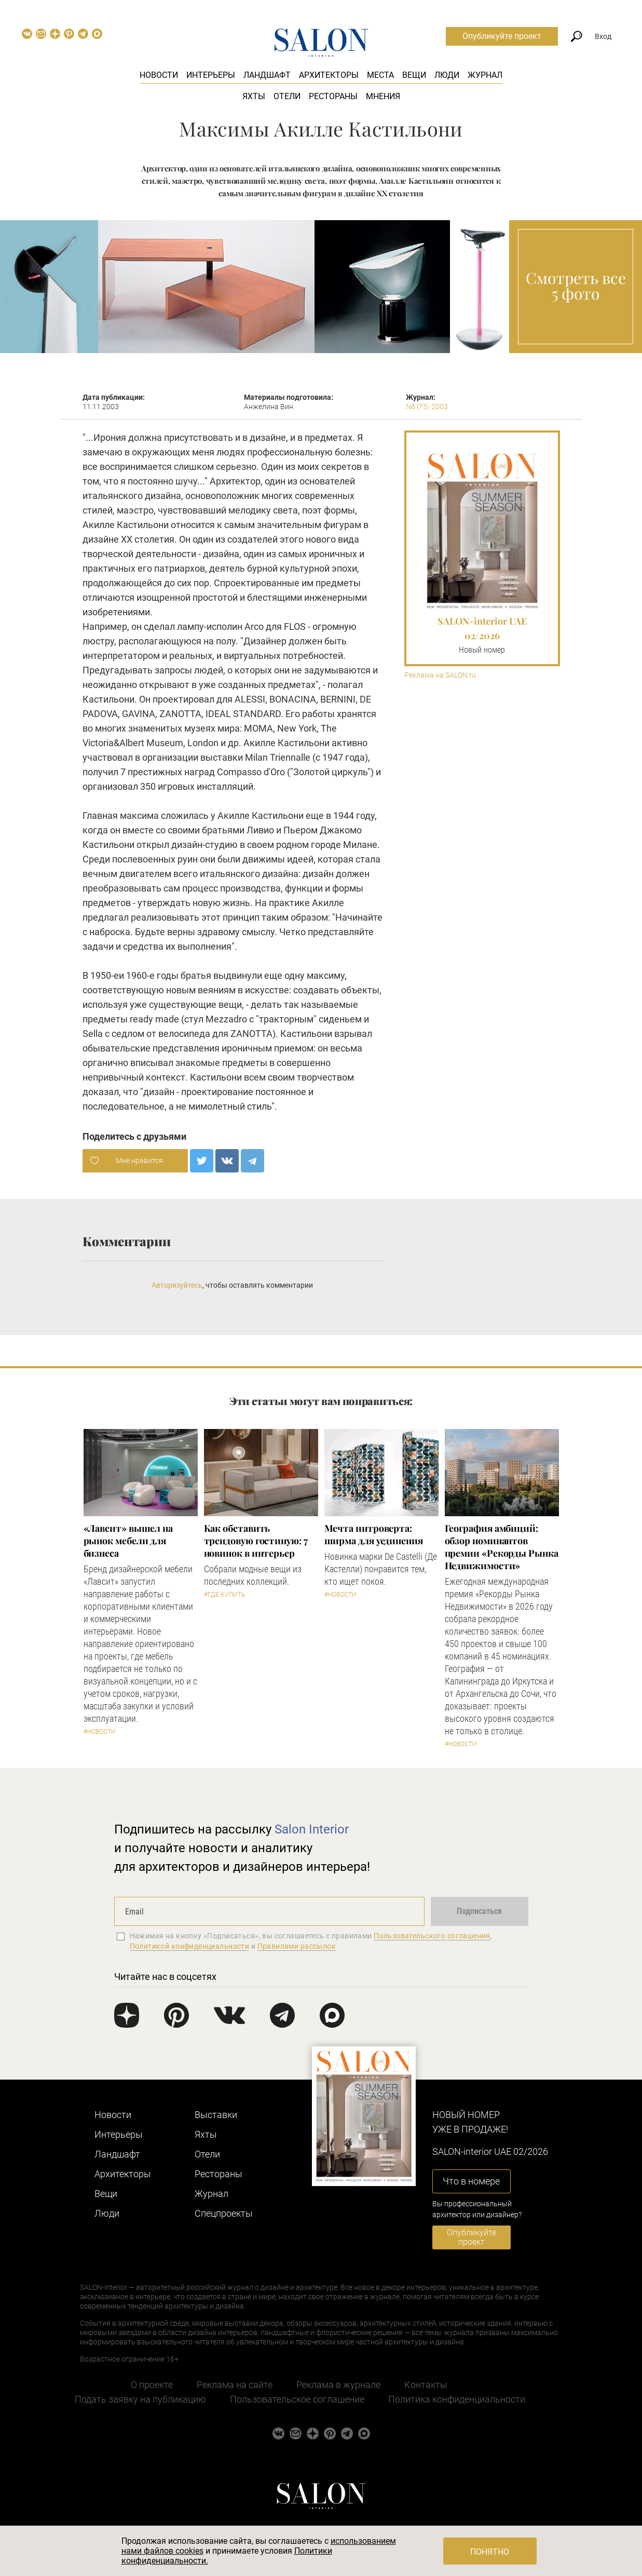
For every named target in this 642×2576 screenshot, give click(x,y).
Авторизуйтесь (177, 1285)
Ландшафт (267, 75)
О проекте (152, 2384)
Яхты (253, 96)
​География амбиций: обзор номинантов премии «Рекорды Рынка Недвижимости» (501, 1547)
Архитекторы (329, 75)
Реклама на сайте (234, 2384)
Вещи (414, 75)
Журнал (485, 75)
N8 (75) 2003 (427, 406)
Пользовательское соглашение (297, 2399)
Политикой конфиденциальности (190, 1946)
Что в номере (471, 2181)
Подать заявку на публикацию (140, 2399)
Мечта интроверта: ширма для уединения (373, 1534)
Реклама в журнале (338, 2384)
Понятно (489, 2552)
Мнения (383, 96)
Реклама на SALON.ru (440, 675)
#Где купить (224, 1595)
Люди (446, 75)
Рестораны (333, 96)
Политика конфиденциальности (456, 2399)
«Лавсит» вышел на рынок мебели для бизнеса (128, 1540)
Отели (287, 96)
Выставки (216, 2114)
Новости (159, 75)
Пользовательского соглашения (432, 1936)
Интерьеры (210, 75)
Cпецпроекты (224, 2213)
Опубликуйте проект (501, 36)
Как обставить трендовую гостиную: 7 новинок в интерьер (256, 1540)
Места (380, 75)
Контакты (425, 2384)
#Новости (100, 1732)
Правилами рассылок (296, 1946)
